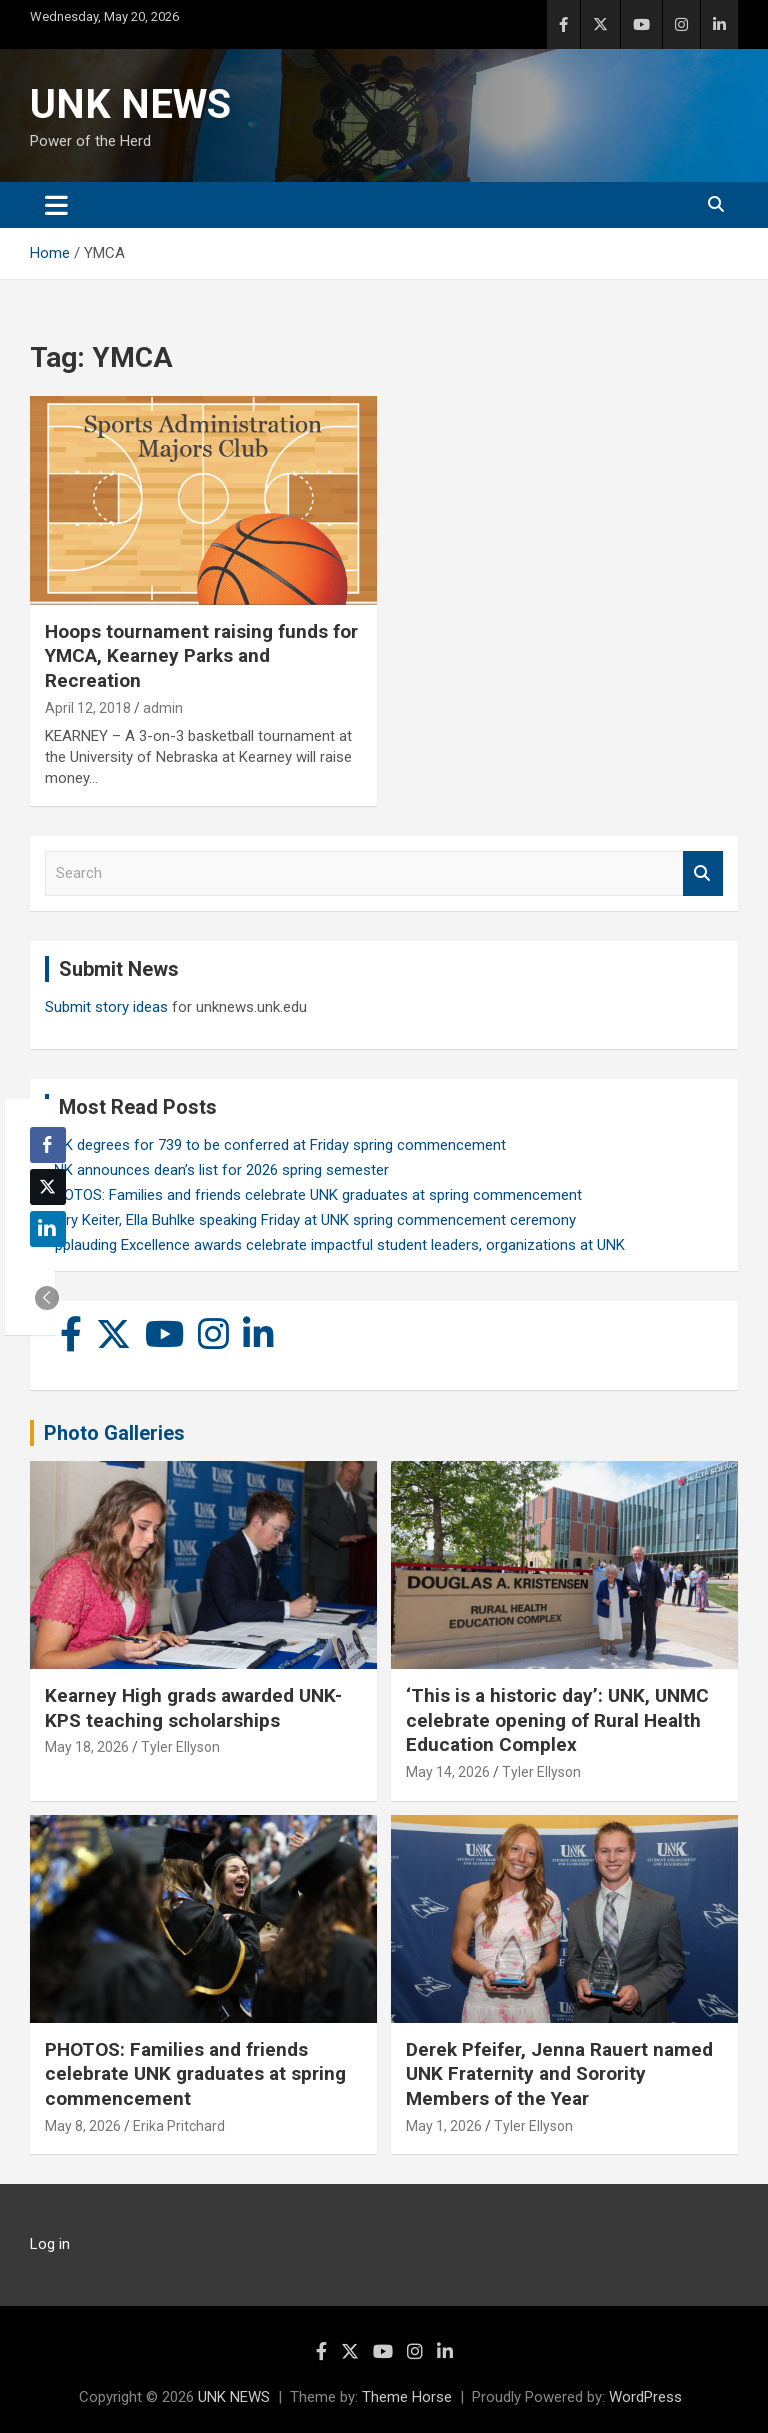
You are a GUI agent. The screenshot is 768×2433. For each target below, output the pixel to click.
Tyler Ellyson (180, 1747)
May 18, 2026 (87, 1747)
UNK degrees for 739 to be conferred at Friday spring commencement (275, 1145)
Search (703, 873)
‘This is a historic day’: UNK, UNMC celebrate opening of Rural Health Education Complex (557, 1720)
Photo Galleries (114, 1433)
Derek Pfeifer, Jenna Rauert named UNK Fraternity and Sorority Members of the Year (559, 2074)
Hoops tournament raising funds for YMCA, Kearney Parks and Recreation (201, 656)
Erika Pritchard (179, 2126)
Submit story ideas (106, 1007)
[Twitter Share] (48, 1187)
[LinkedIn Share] (48, 1229)
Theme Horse (407, 2397)
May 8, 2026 (83, 2126)
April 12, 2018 (88, 708)
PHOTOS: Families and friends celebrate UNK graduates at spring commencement (313, 1195)
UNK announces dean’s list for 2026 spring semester (217, 1170)
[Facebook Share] (48, 1145)
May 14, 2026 (448, 1772)
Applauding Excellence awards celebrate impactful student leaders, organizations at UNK (335, 1245)
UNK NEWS (130, 104)
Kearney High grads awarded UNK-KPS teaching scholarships (193, 1708)
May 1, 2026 (444, 2126)
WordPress (645, 2397)
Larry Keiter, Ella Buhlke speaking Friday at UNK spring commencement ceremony (310, 1220)
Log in (50, 2244)
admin (163, 708)
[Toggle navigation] (56, 205)
